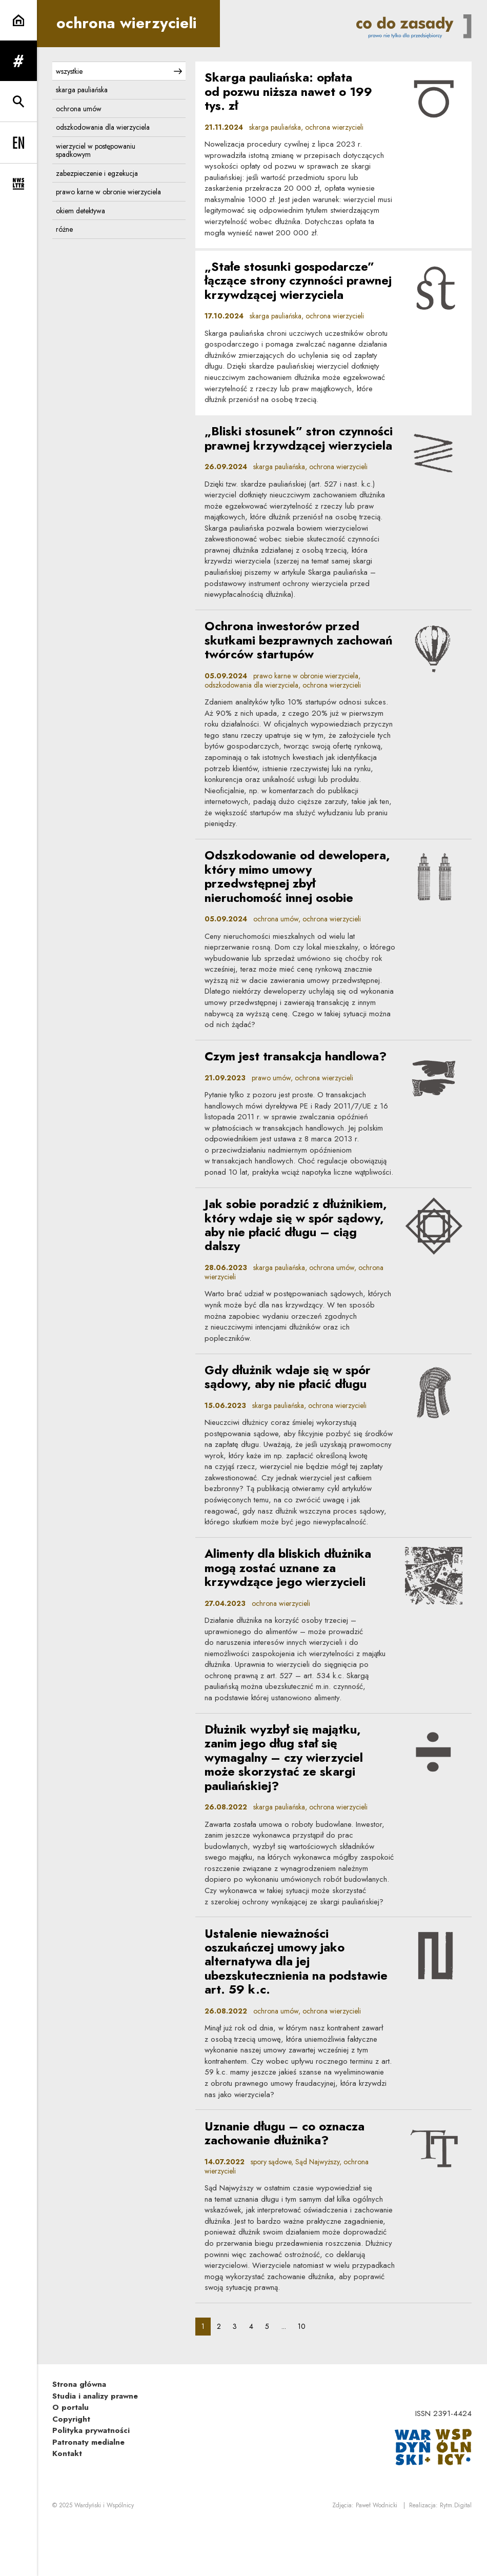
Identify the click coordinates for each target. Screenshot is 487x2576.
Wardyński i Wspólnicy (104, 2557)
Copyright (71, 2470)
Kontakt (67, 2504)
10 (304, 2377)
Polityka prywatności (91, 2481)
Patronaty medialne (88, 2493)
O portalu (70, 2458)
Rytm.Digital (456, 2557)
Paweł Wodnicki (376, 2557)
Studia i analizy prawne (95, 2447)
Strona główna (79, 2435)
